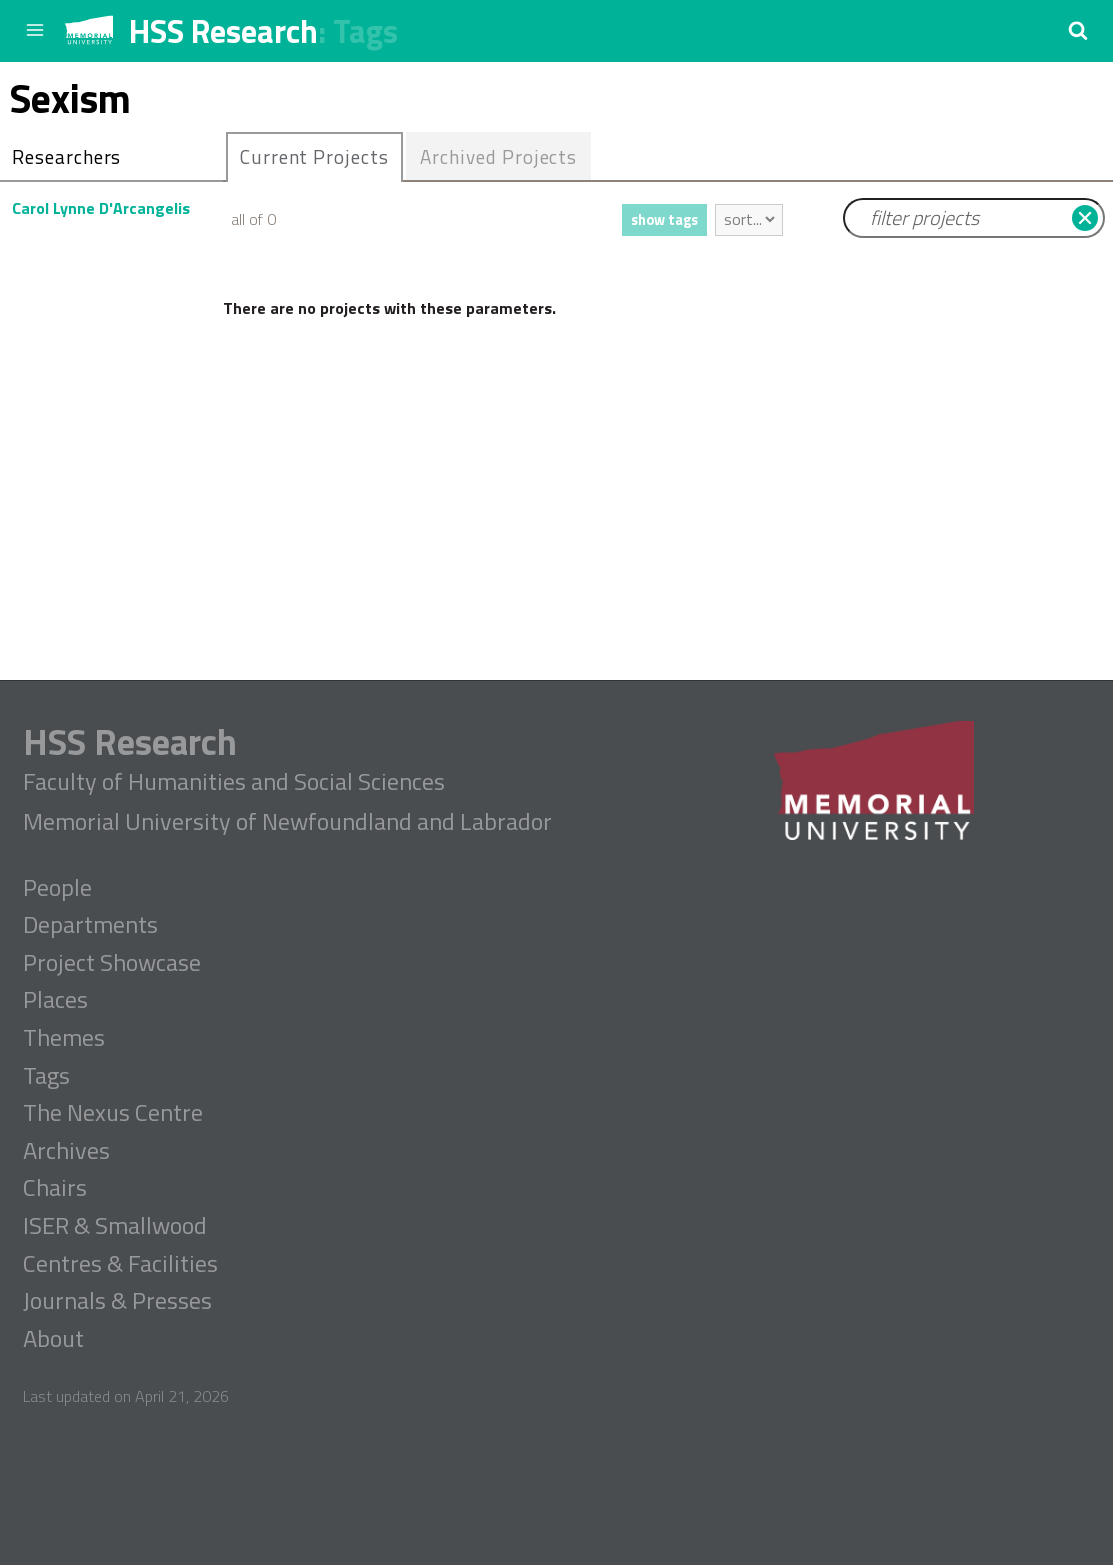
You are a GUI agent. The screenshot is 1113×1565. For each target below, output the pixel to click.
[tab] (314, 157)
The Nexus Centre (113, 1113)
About (53, 1339)
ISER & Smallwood (115, 1226)
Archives (66, 1151)
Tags (365, 31)
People (57, 888)
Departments (90, 925)
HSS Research (223, 31)
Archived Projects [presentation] (498, 156)
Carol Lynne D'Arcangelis (101, 208)
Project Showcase (112, 963)
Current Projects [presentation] (314, 156)
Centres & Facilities (120, 1264)
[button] (1078, 30)
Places (55, 1000)
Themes (64, 1038)
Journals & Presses (117, 1301)
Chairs (55, 1188)
